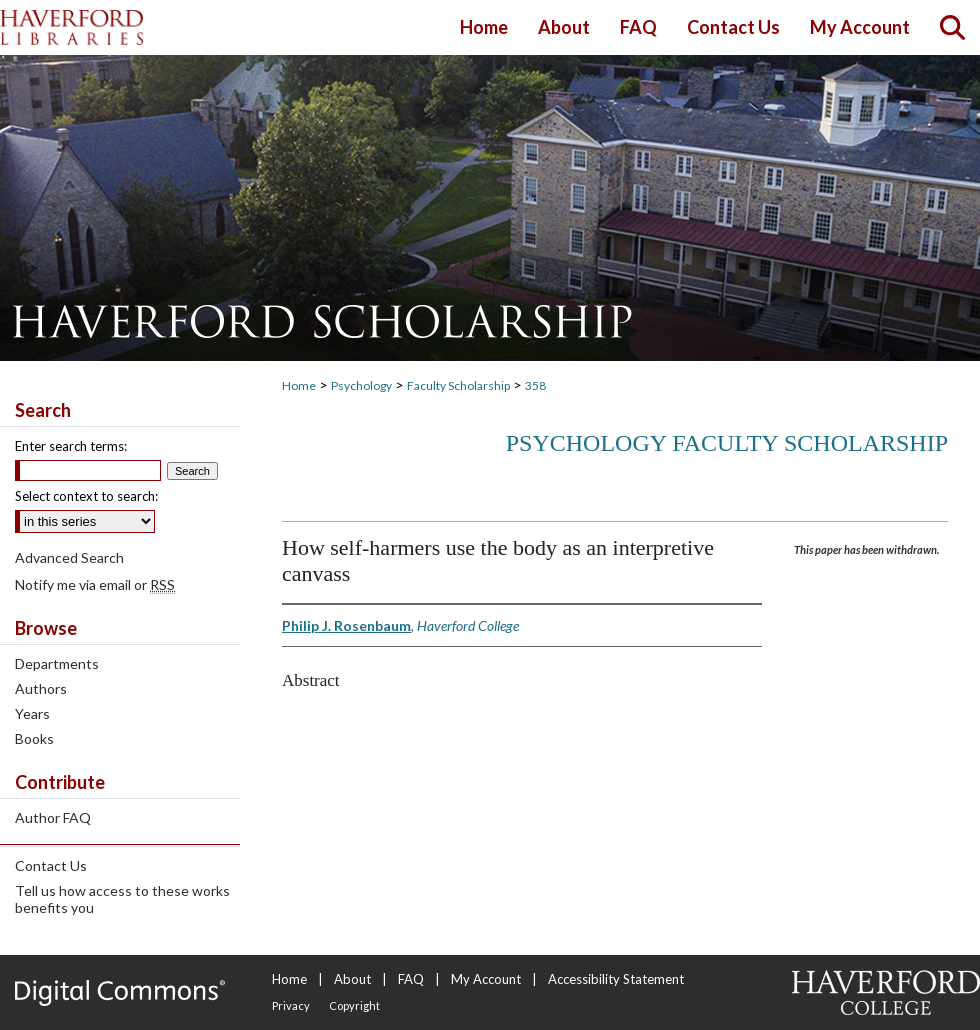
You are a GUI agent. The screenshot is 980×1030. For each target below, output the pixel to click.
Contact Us (51, 865)
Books (34, 738)
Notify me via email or (95, 584)
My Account (486, 979)
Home (299, 385)
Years (32, 713)
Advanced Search (69, 557)
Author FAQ (53, 817)
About (352, 979)
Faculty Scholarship (458, 385)
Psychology (361, 385)
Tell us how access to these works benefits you (122, 899)
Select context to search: (86, 496)
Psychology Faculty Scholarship (727, 443)
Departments (57, 663)
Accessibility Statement (616, 979)
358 (535, 385)
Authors (41, 688)
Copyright (354, 1005)
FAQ (411, 979)
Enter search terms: (71, 446)
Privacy (291, 1005)
